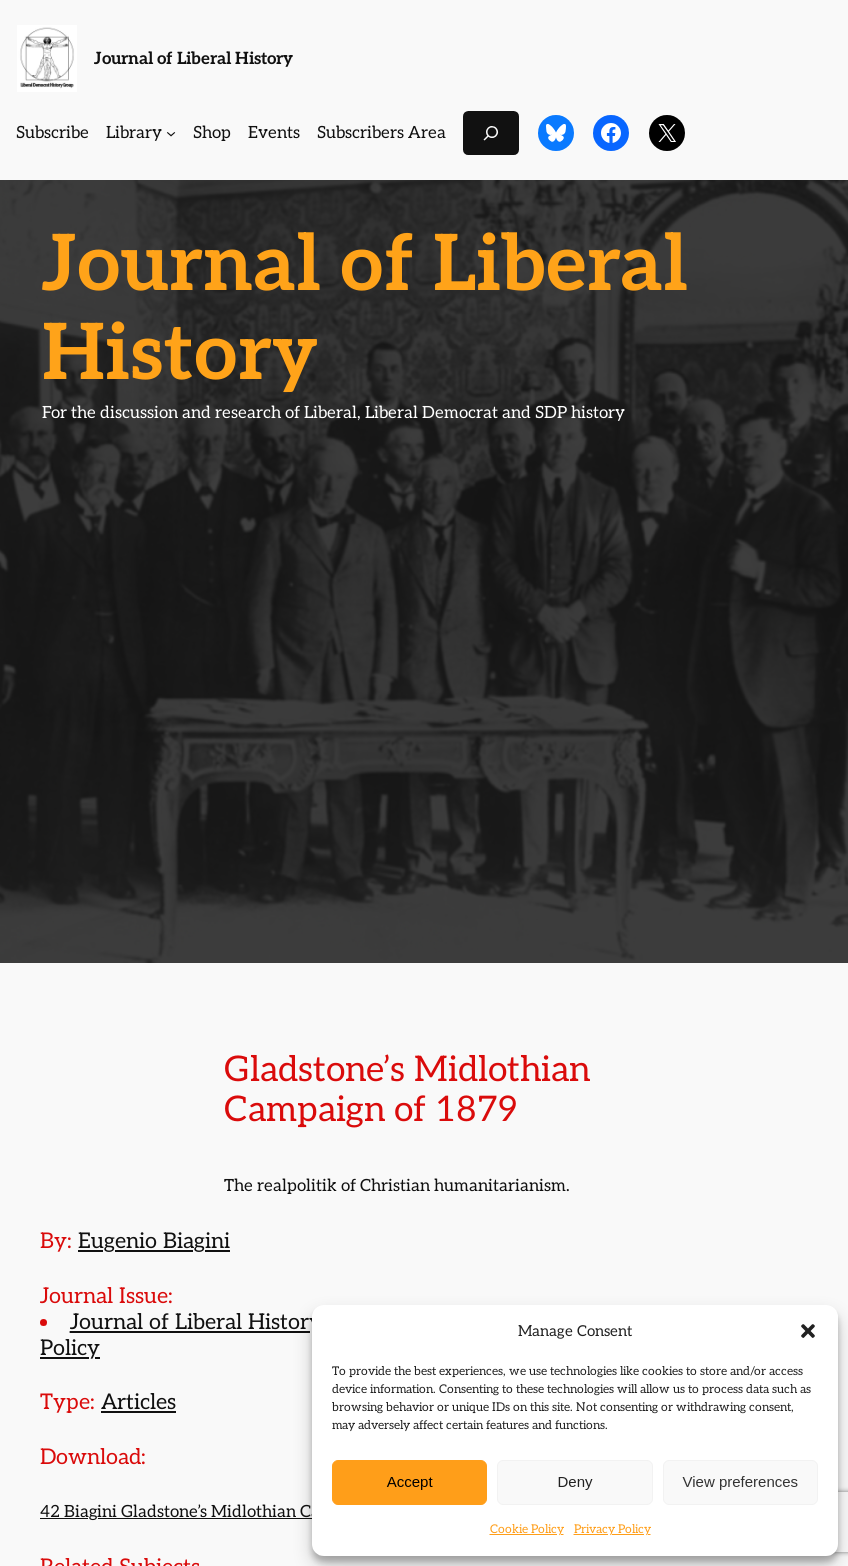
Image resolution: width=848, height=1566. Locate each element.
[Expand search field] (491, 132)
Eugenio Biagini (154, 1241)
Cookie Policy (527, 1529)
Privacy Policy (612, 1529)
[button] (808, 1331)
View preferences (741, 1481)
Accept (410, 1481)
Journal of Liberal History (193, 59)
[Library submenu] (171, 133)
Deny (574, 1481)
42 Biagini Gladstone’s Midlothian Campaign (208, 1512)
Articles (138, 1402)
